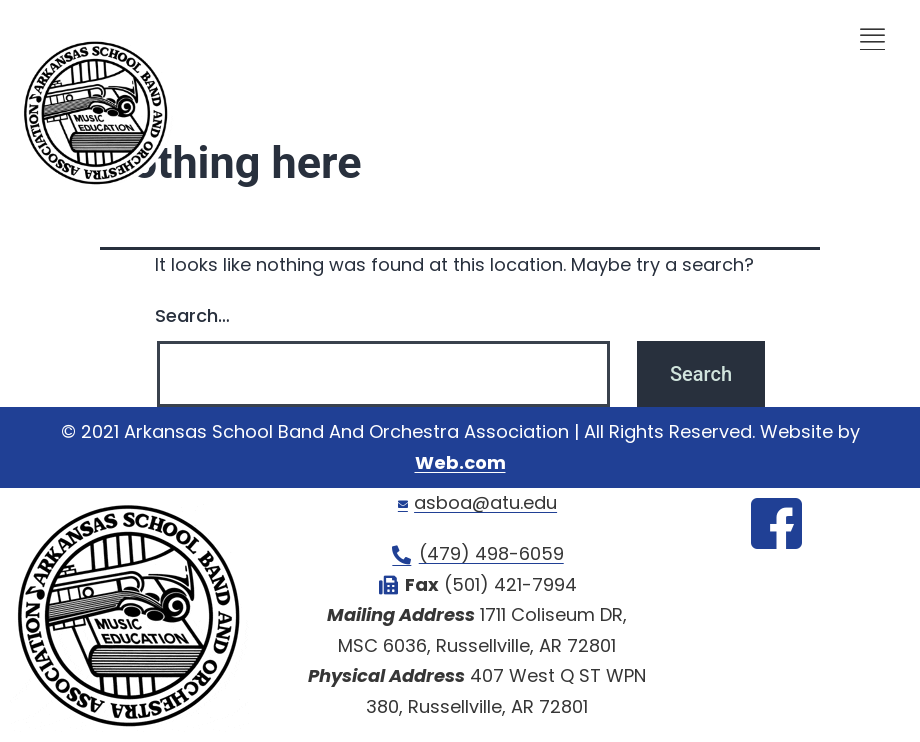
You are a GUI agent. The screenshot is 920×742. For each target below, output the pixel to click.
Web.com (460, 462)
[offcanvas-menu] (872, 37)
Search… (192, 315)
